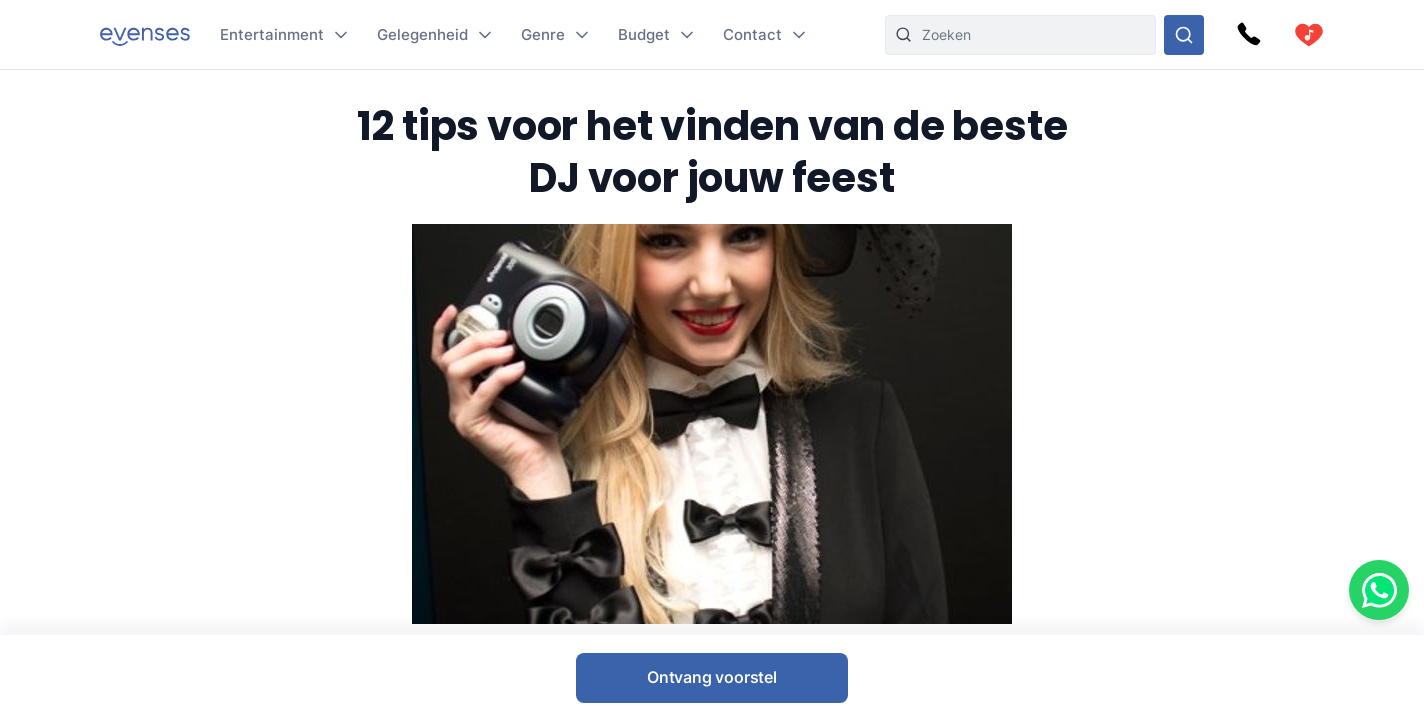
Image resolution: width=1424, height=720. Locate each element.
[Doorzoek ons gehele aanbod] (1184, 35)
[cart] (1309, 35)
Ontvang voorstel (712, 677)
